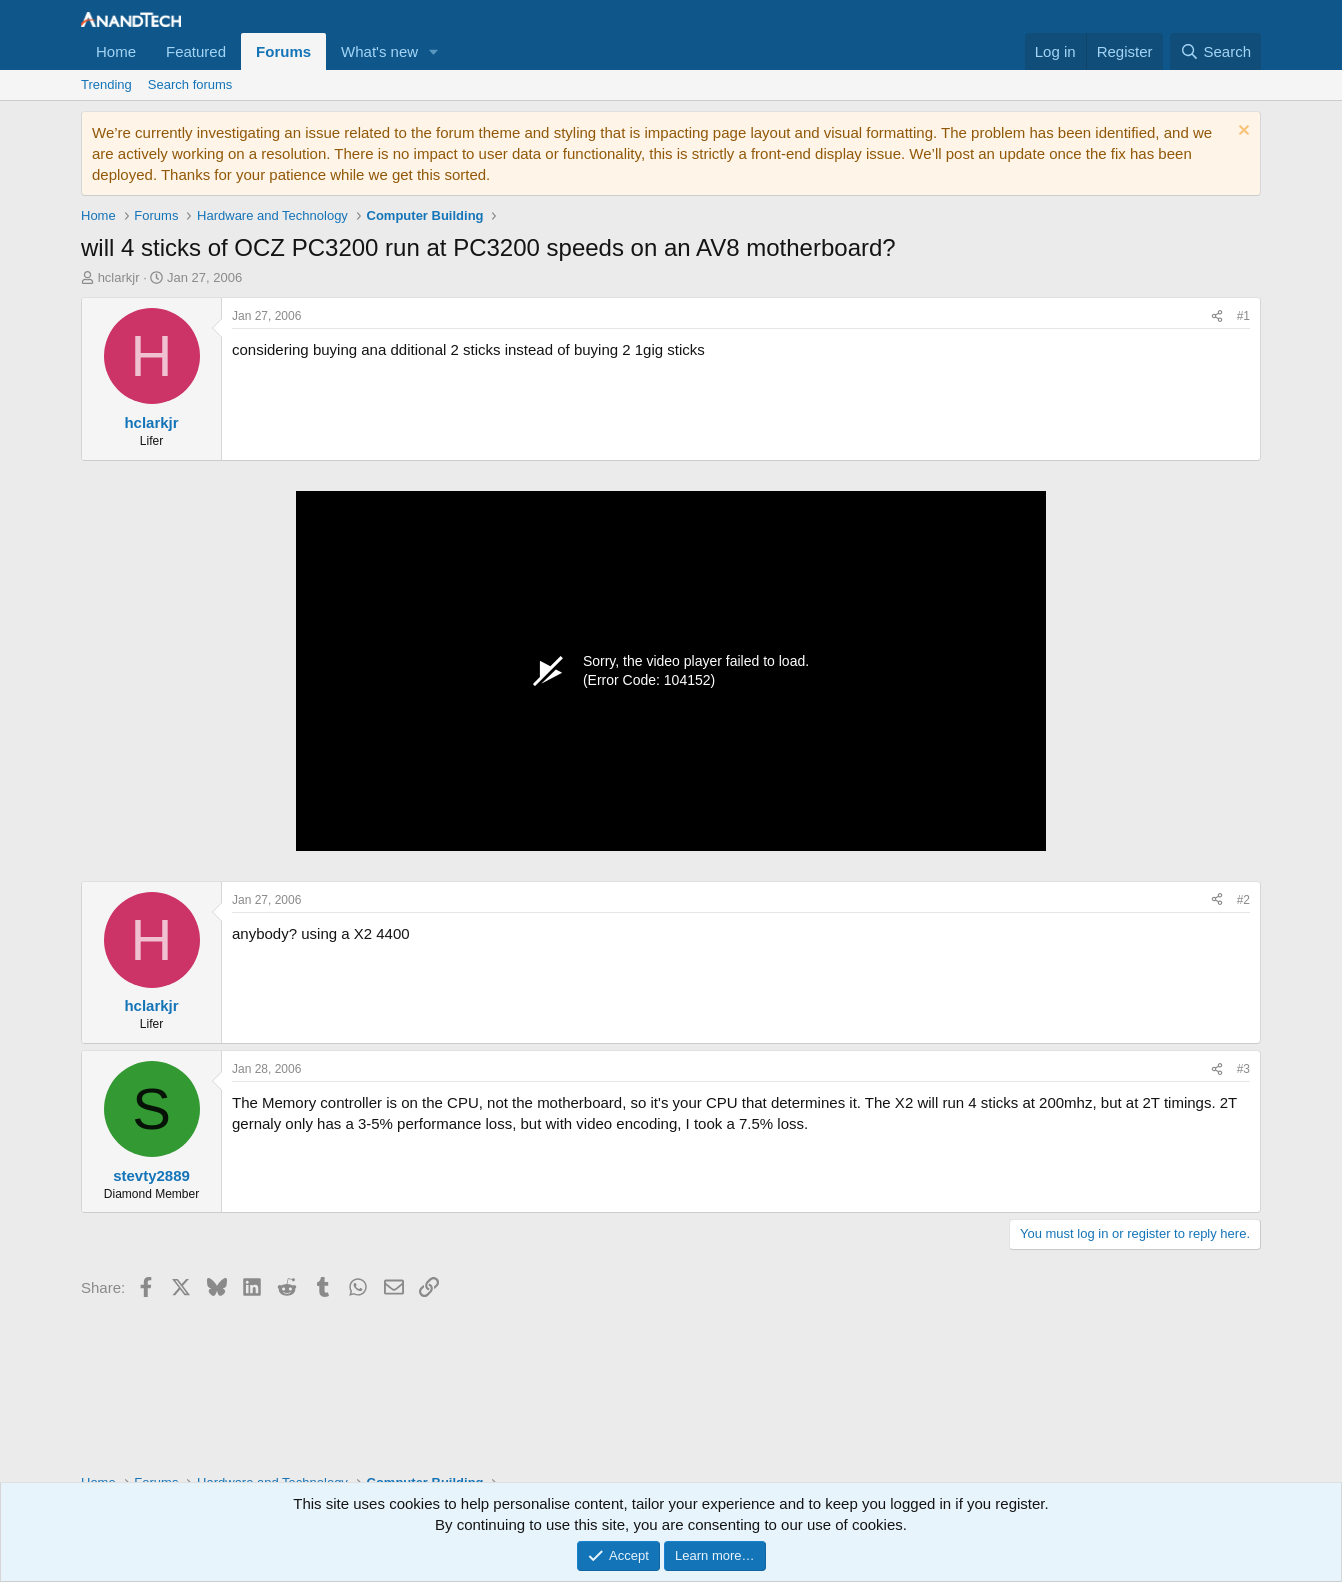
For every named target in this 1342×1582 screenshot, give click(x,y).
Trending (106, 84)
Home (116, 51)
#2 (1243, 900)
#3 (1243, 1069)
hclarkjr (119, 277)
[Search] (1215, 51)
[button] (434, 51)
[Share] (1217, 316)
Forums (283, 51)
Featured (196, 51)
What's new (379, 51)
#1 (1243, 316)
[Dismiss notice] (1241, 132)
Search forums (190, 84)
